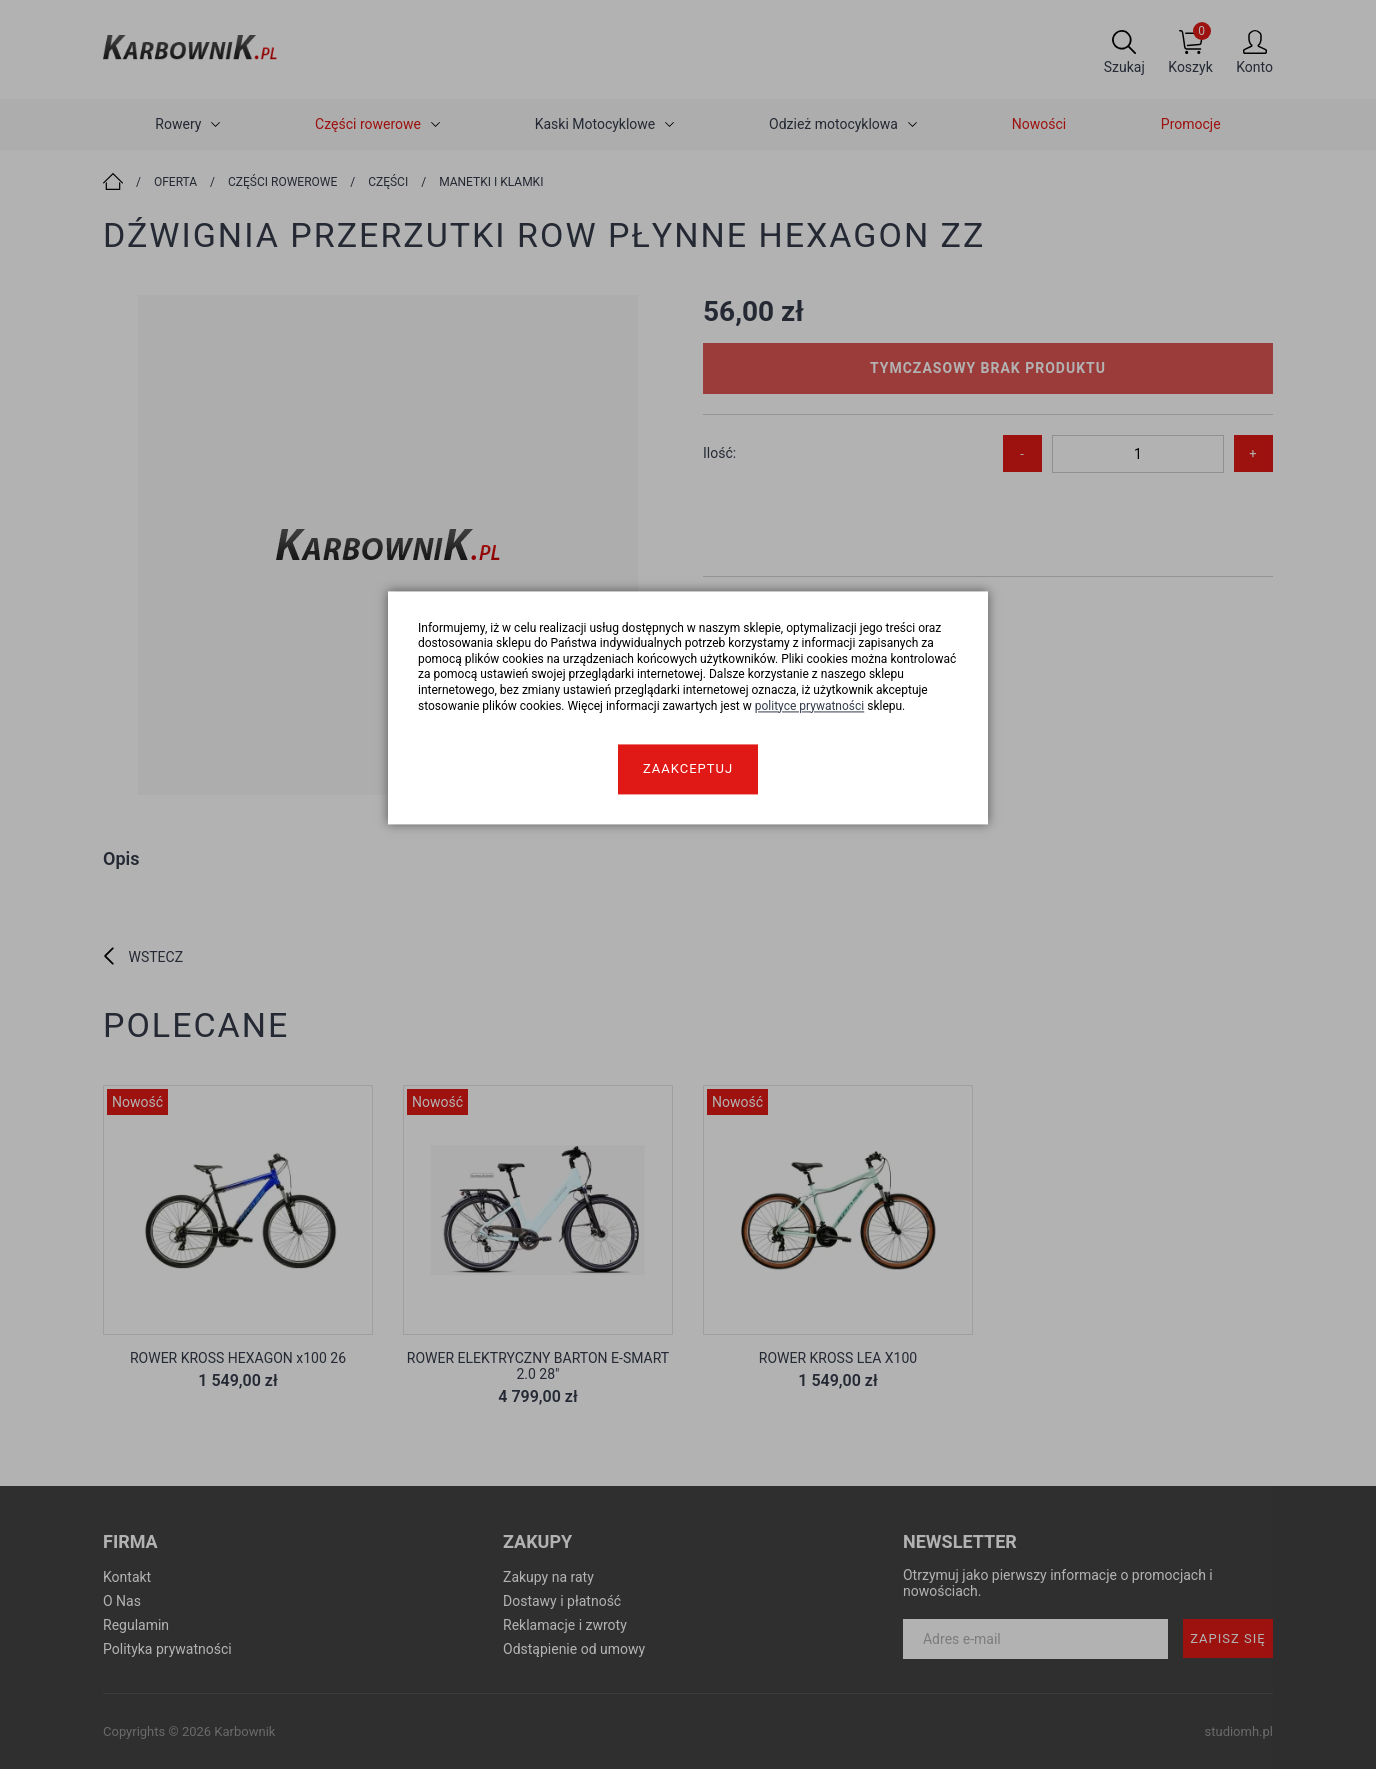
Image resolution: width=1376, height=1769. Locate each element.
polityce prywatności (810, 706)
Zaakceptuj (688, 769)
